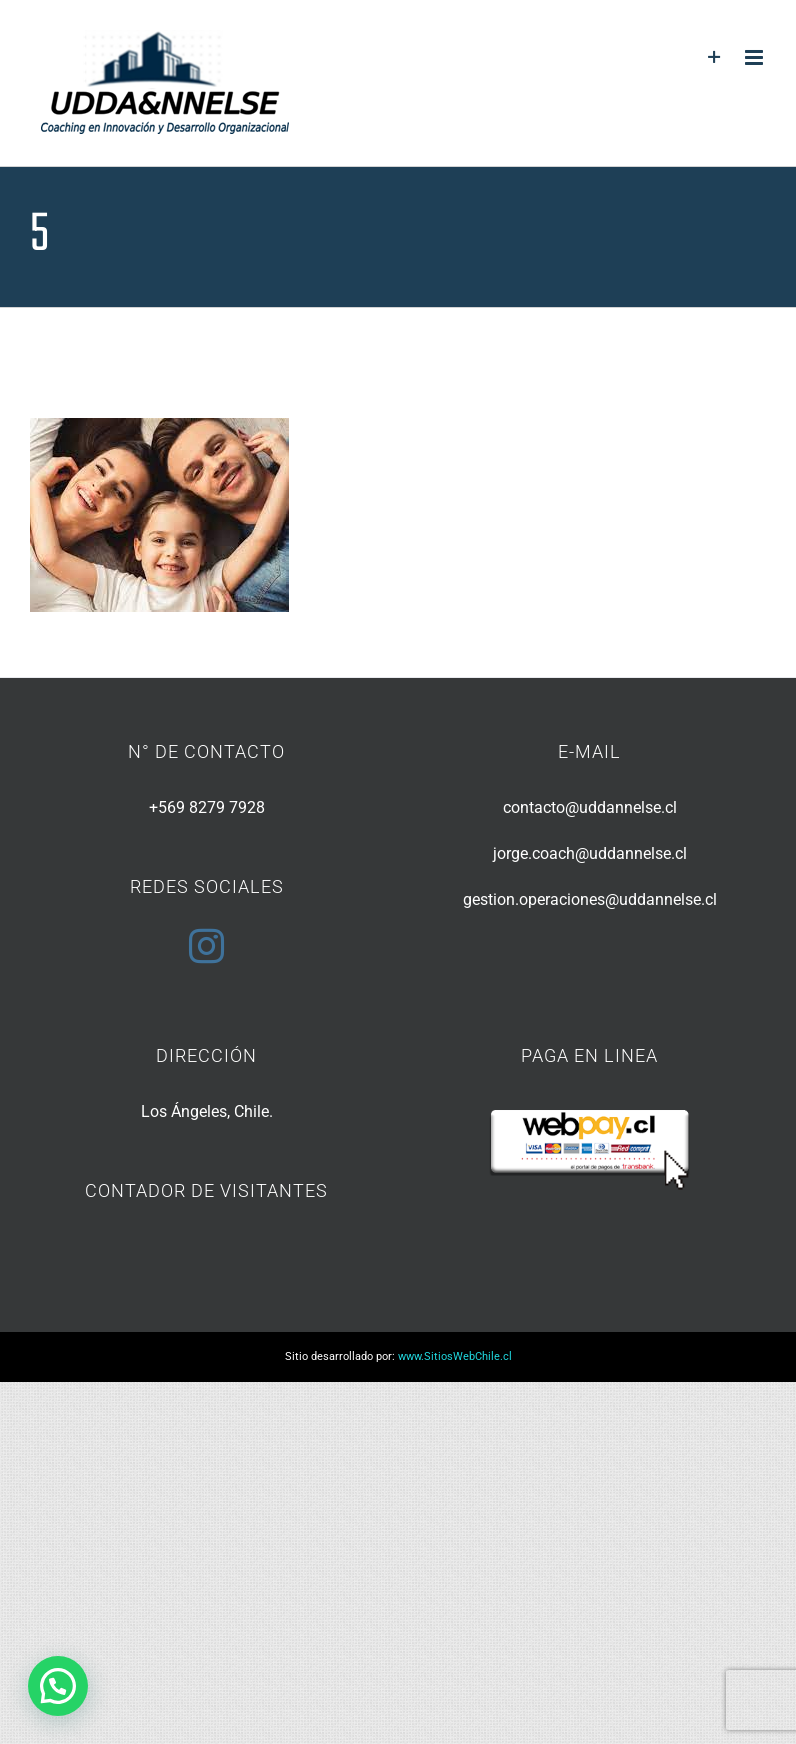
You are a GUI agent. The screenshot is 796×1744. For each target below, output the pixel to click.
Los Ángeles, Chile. (207, 1111)
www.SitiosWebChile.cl (455, 1356)
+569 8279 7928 (207, 807)
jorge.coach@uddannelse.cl (590, 853)
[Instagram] (206, 945)
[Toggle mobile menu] (755, 57)
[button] (58, 1686)
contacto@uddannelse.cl (590, 807)
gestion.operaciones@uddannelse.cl (590, 899)
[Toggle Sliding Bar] (714, 57)
